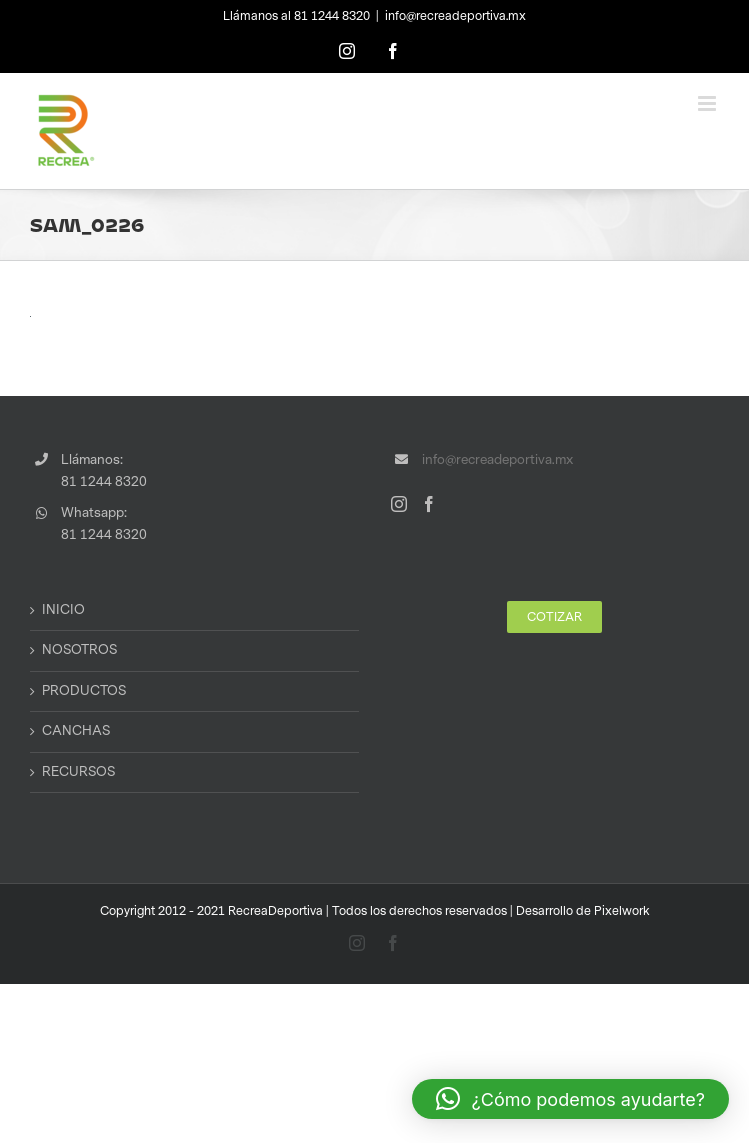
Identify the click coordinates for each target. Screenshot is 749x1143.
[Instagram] (399, 504)
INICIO (63, 610)
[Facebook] (429, 504)
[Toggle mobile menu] (708, 103)
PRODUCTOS (84, 691)
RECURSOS (78, 772)
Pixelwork (622, 911)
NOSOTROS (79, 650)
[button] (570, 1099)
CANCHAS (76, 731)
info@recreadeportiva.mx (455, 16)
